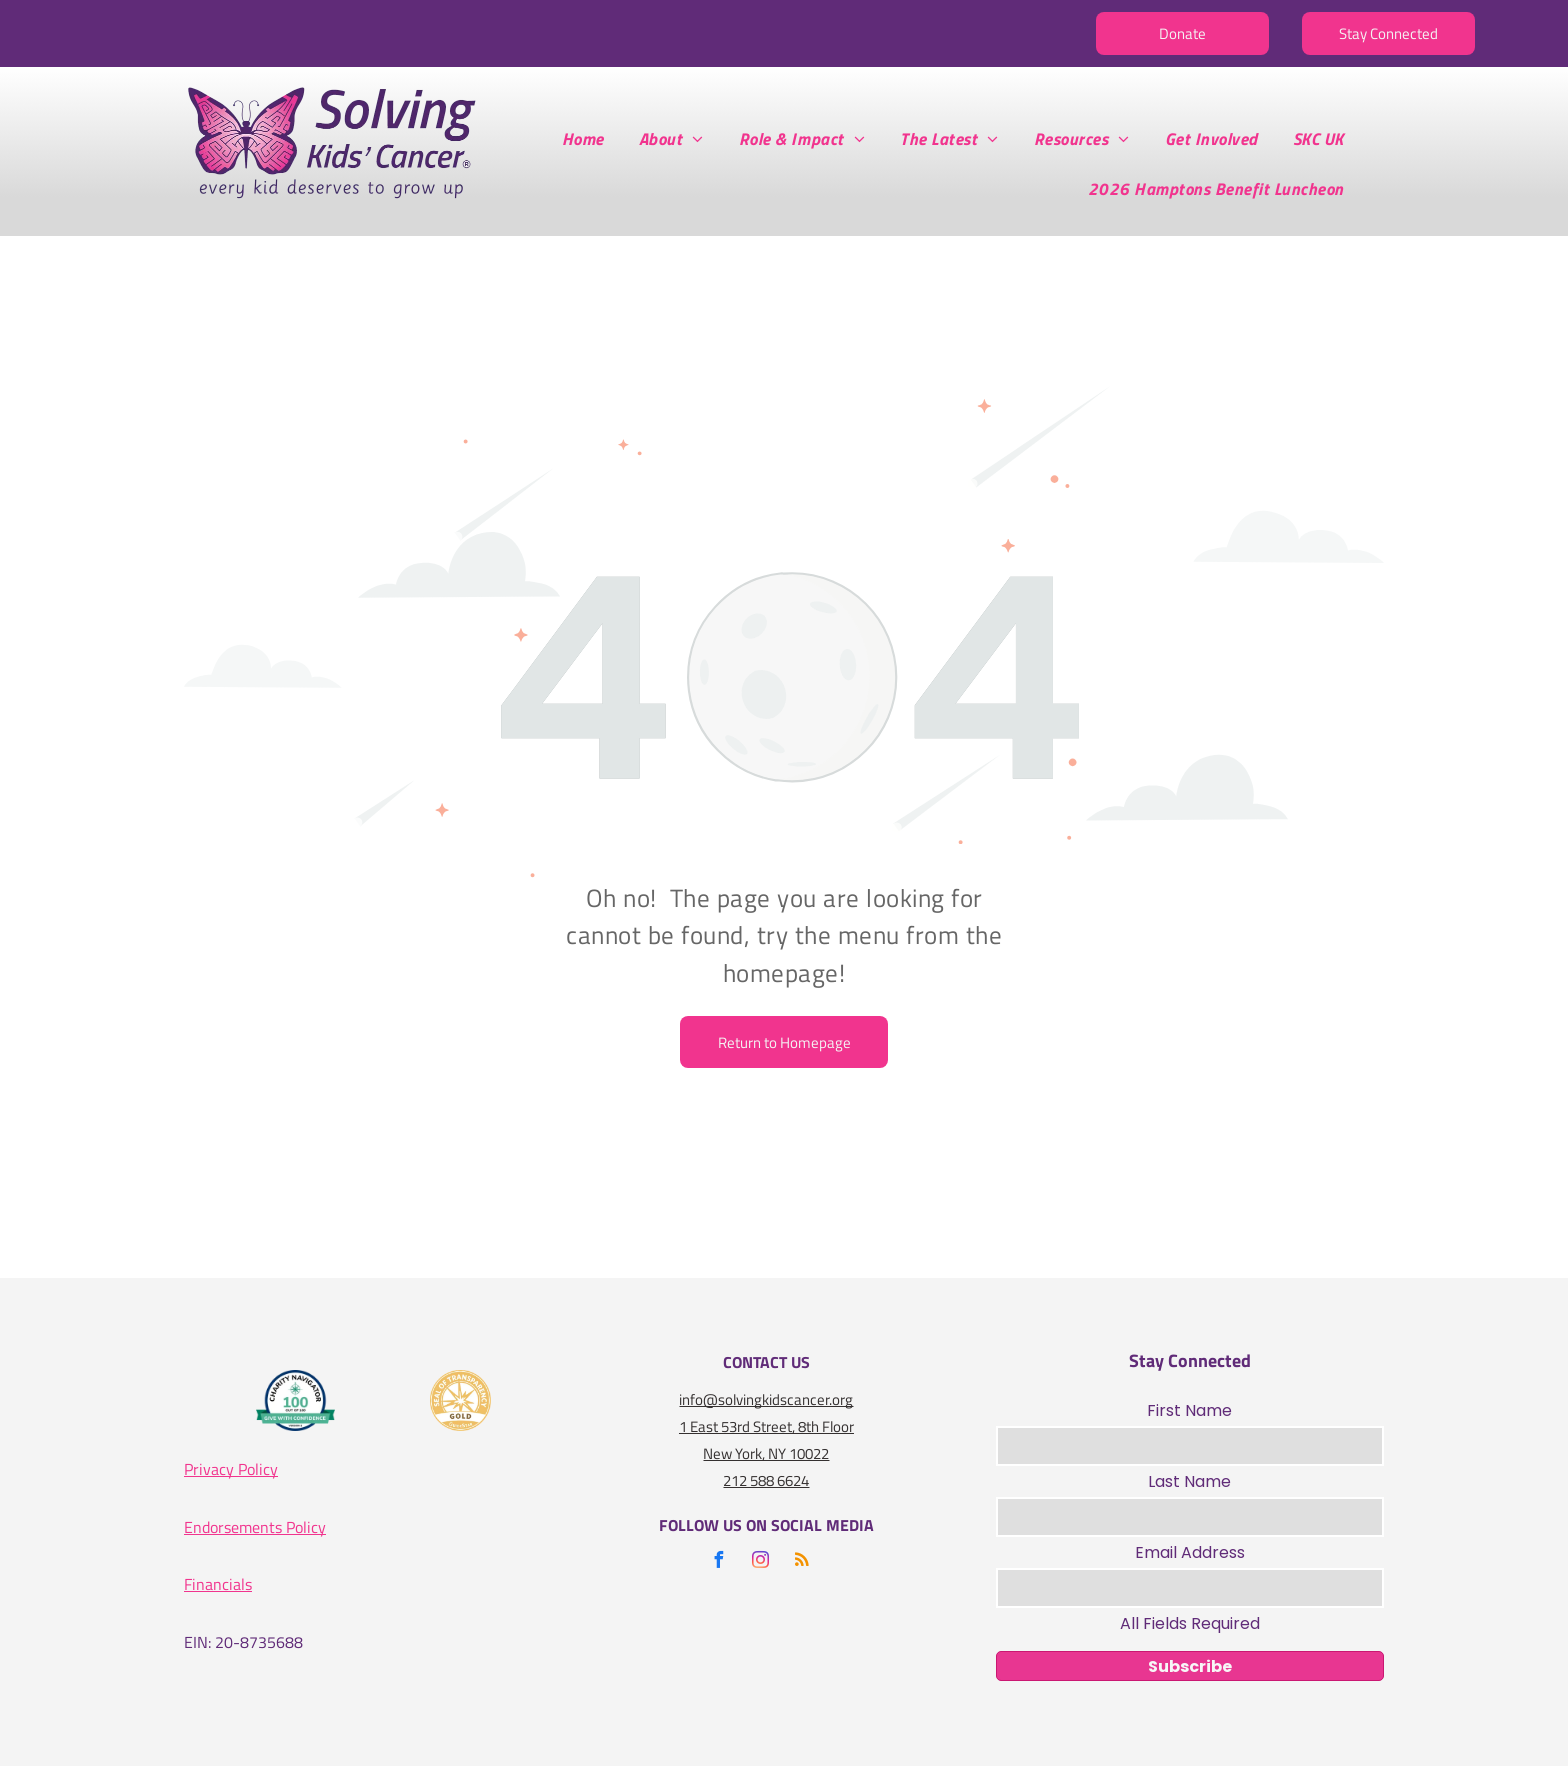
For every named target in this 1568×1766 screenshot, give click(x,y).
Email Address (1190, 1552)
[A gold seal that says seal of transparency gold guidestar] (460, 1400)
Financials (218, 1584)
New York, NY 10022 (766, 1453)
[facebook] (718, 1562)
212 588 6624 (766, 1480)
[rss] (802, 1562)
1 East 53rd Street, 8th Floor (766, 1426)
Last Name (1189, 1481)
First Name (1189, 1410)
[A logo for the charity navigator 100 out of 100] (296, 1400)
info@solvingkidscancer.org (766, 1399)
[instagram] (760, 1562)
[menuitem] (590, 139)
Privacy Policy (231, 1469)
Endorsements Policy (255, 1527)
